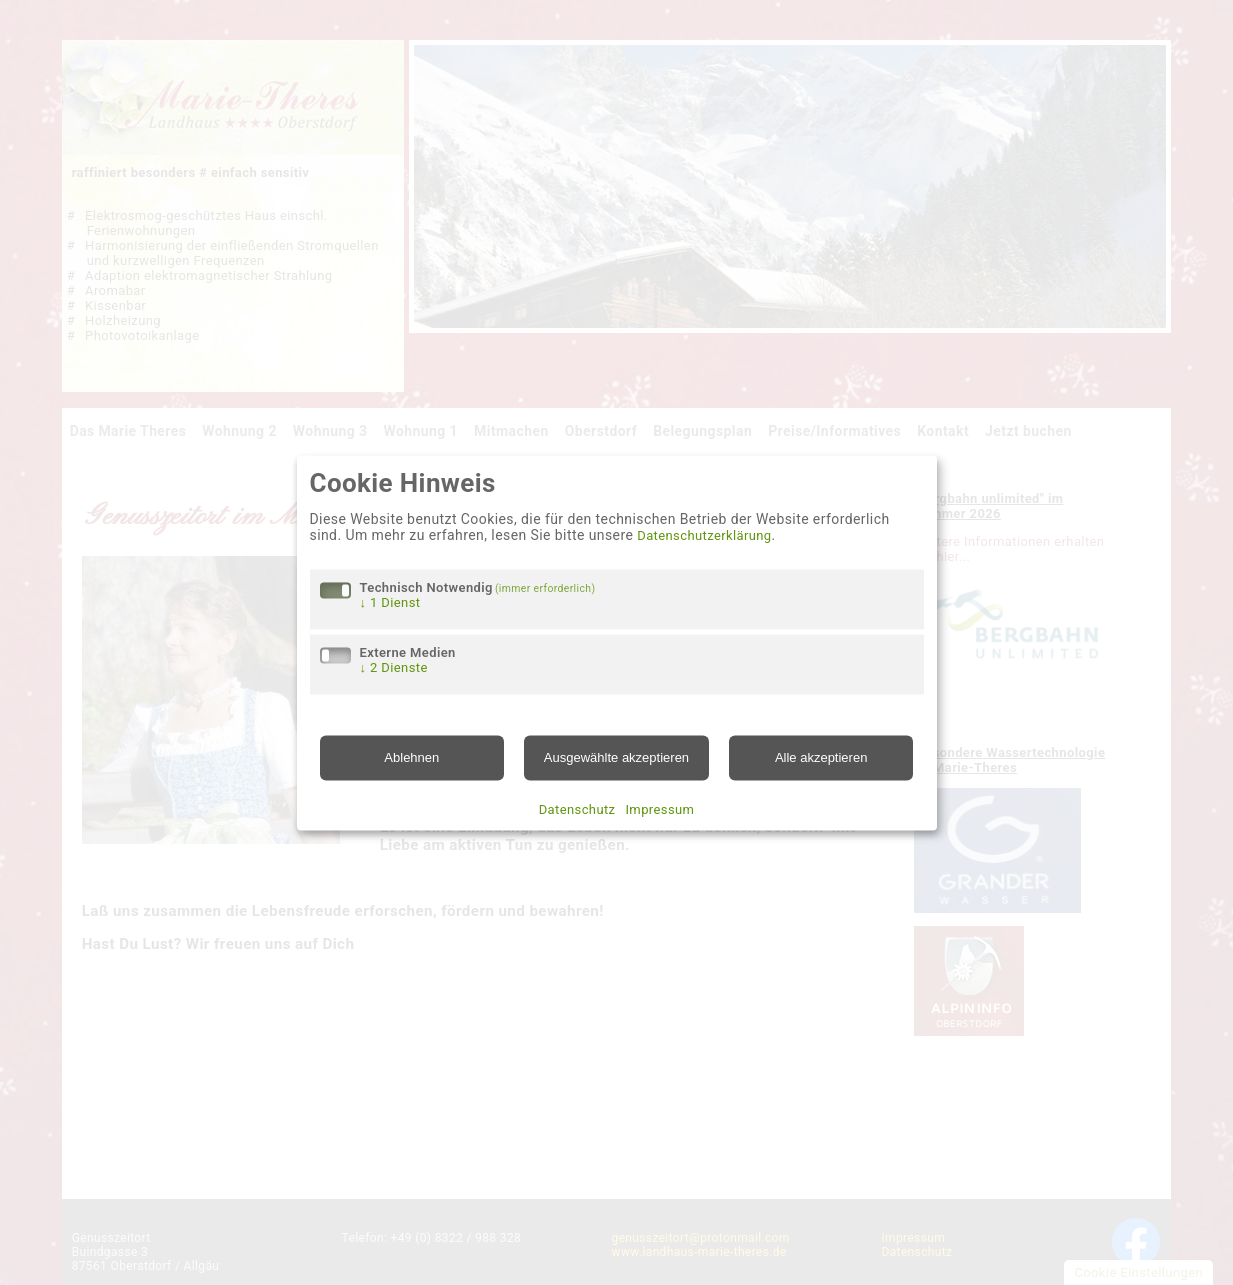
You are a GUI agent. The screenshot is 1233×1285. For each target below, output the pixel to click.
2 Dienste (394, 668)
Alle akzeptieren (821, 758)
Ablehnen (411, 758)
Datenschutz (577, 809)
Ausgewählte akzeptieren (616, 758)
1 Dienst (390, 603)
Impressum (659, 809)
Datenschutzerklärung (704, 536)
